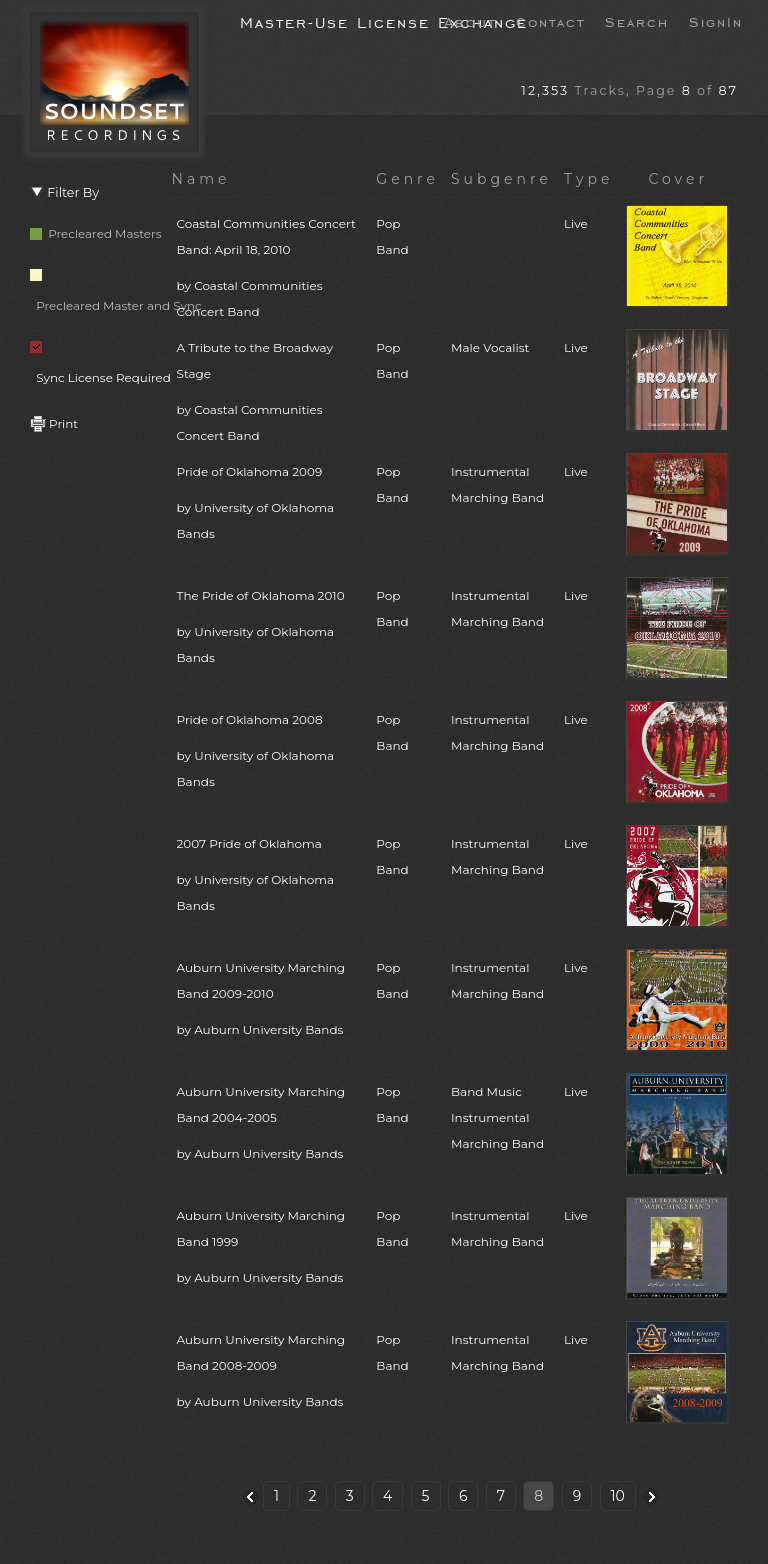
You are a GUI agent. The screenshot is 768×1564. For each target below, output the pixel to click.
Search (637, 21)
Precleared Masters (96, 233)
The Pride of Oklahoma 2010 (271, 629)
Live (576, 223)
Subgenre (501, 179)
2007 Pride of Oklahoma (271, 877)
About (470, 21)
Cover (678, 179)
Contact (550, 21)
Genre (407, 179)
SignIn (716, 21)
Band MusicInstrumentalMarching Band (497, 1117)
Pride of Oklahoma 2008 (271, 753)
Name (201, 179)
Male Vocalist (490, 347)
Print (54, 423)
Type (589, 179)
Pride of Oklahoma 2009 (271, 505)
